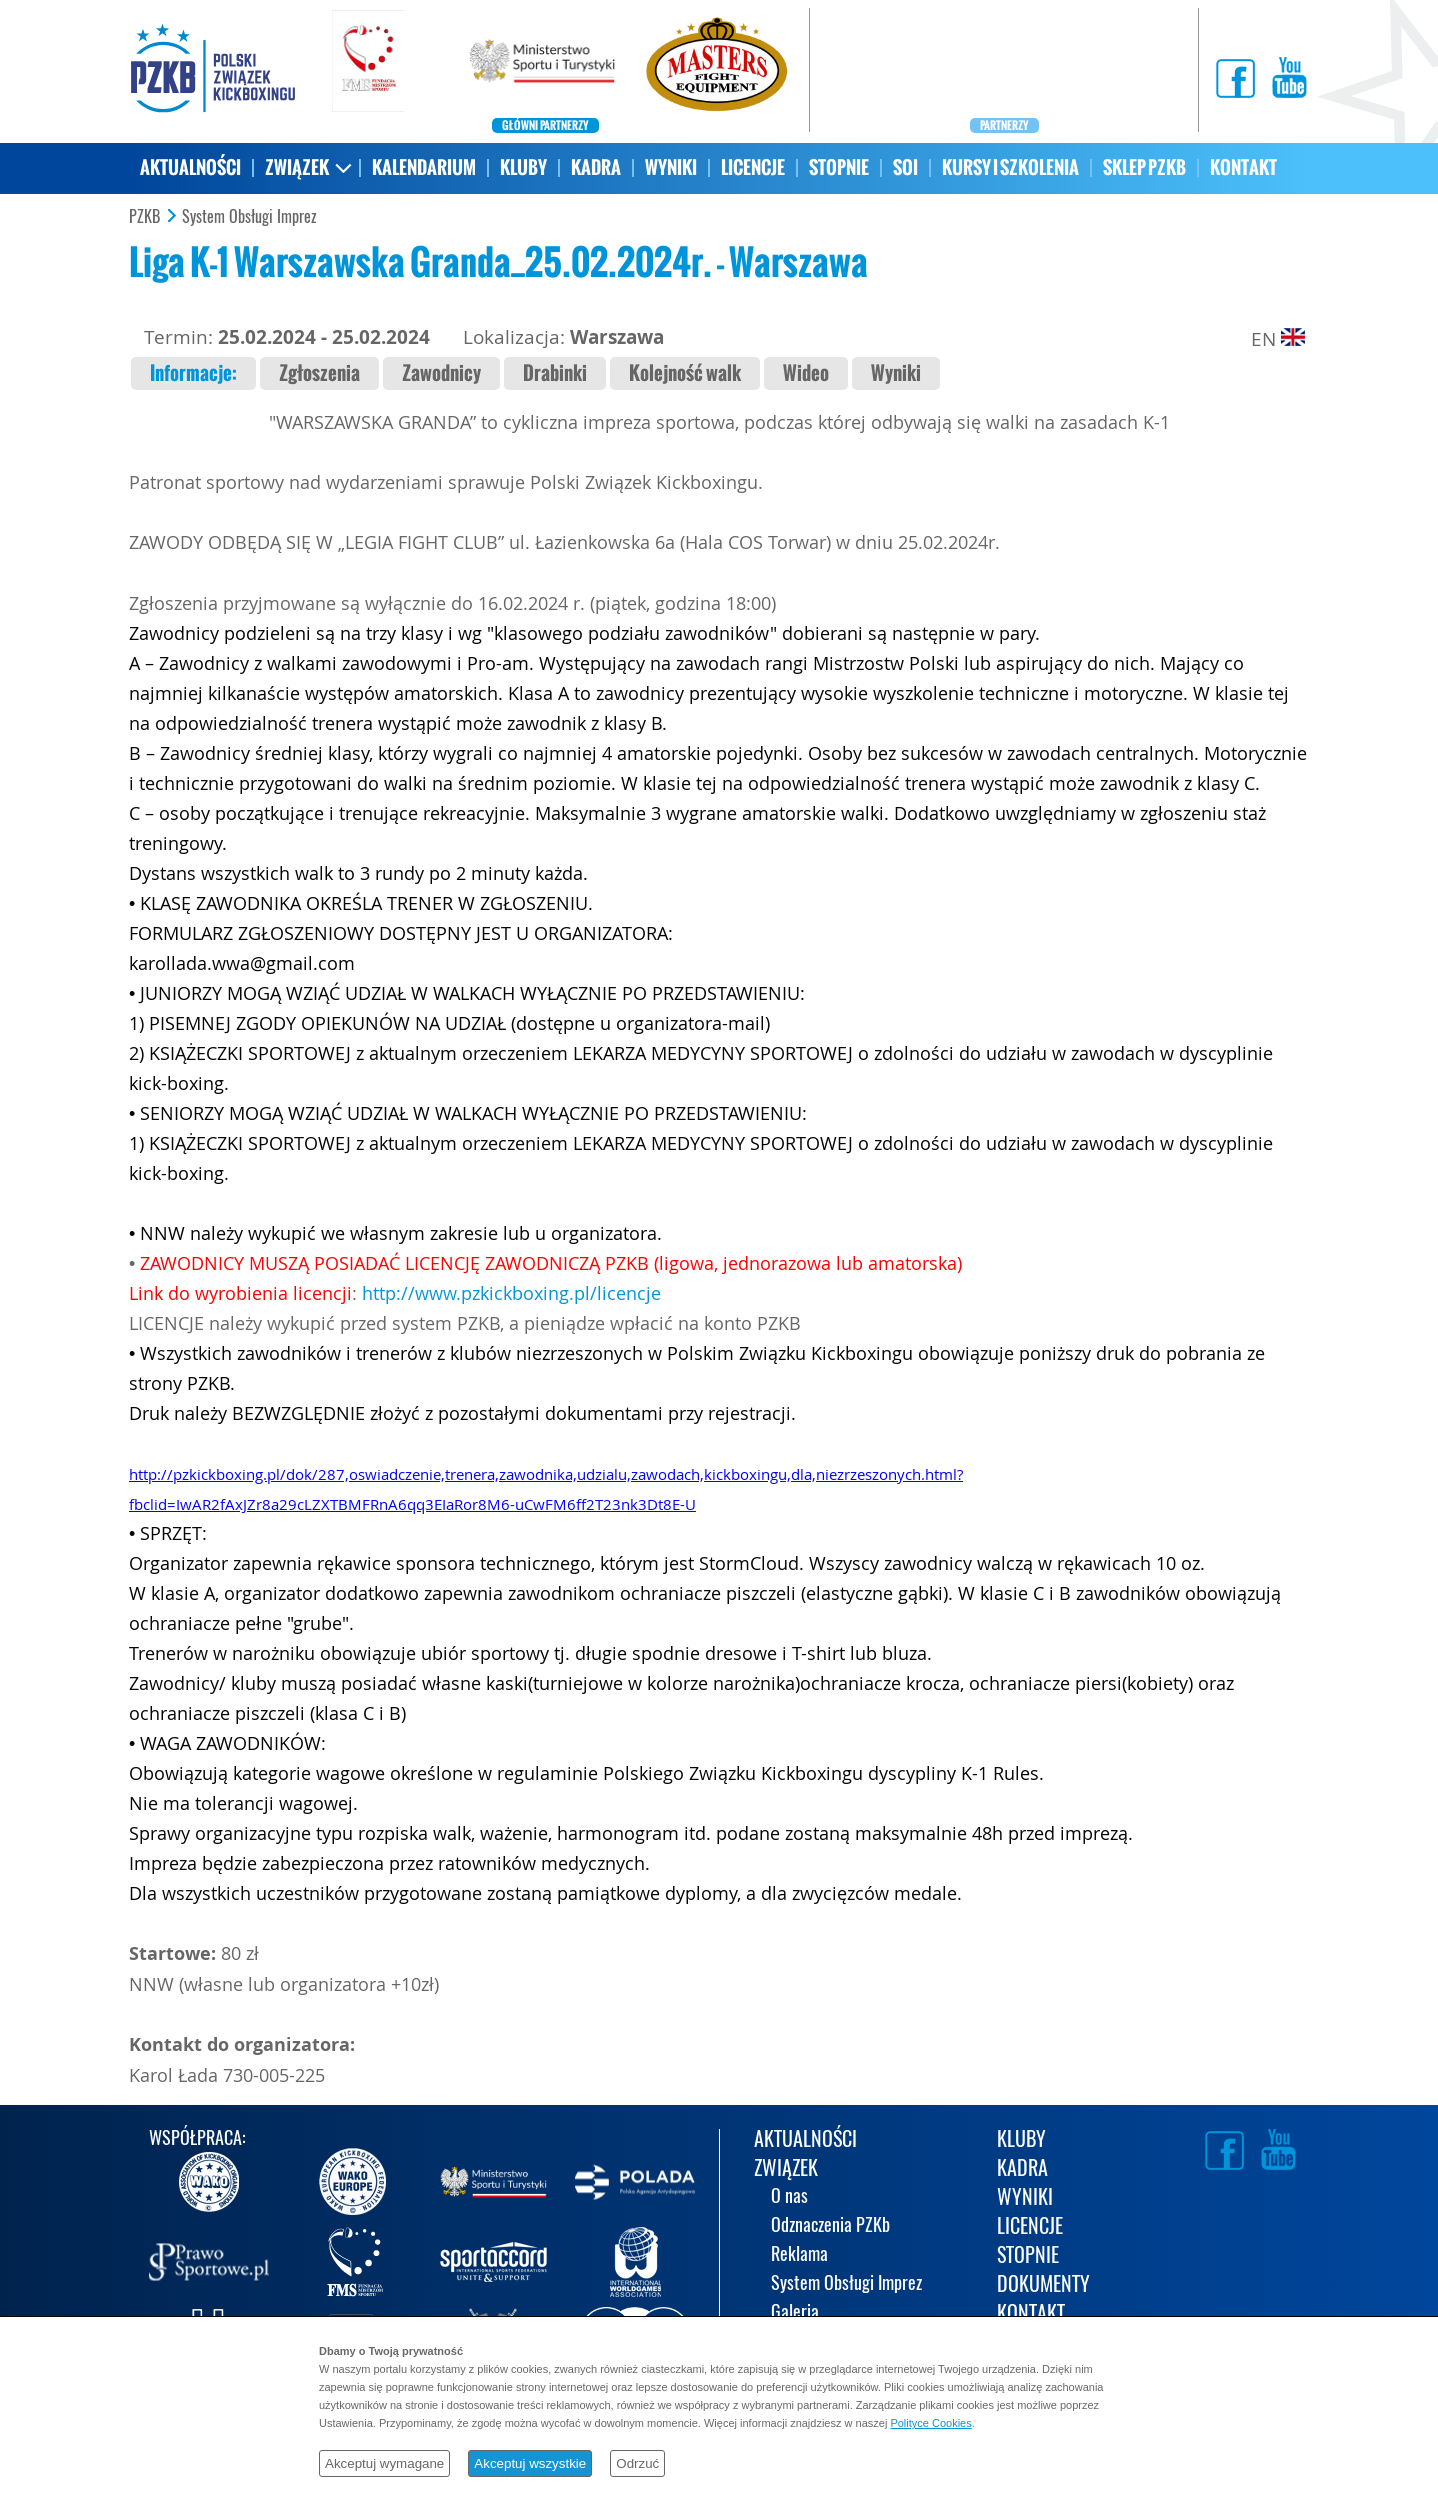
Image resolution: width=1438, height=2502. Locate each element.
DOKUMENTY (1043, 2285)
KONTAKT (1243, 167)
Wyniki (896, 373)
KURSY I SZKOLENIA (1010, 167)
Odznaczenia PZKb (830, 2226)
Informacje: (193, 373)
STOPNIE (839, 167)
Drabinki (555, 373)
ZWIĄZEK (297, 167)
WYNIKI (671, 167)
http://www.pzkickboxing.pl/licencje (511, 1293)
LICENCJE (753, 167)
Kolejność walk (685, 373)
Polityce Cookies (930, 2423)
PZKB (144, 217)
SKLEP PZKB (1144, 167)
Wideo (806, 373)
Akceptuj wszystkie (530, 2463)
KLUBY (523, 167)
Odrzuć (637, 2463)
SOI (905, 167)
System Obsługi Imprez (249, 217)
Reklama (799, 2255)
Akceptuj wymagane (384, 2463)
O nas (789, 2197)
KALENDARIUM (424, 167)
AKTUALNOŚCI (190, 167)
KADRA (596, 167)
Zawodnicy (441, 373)
